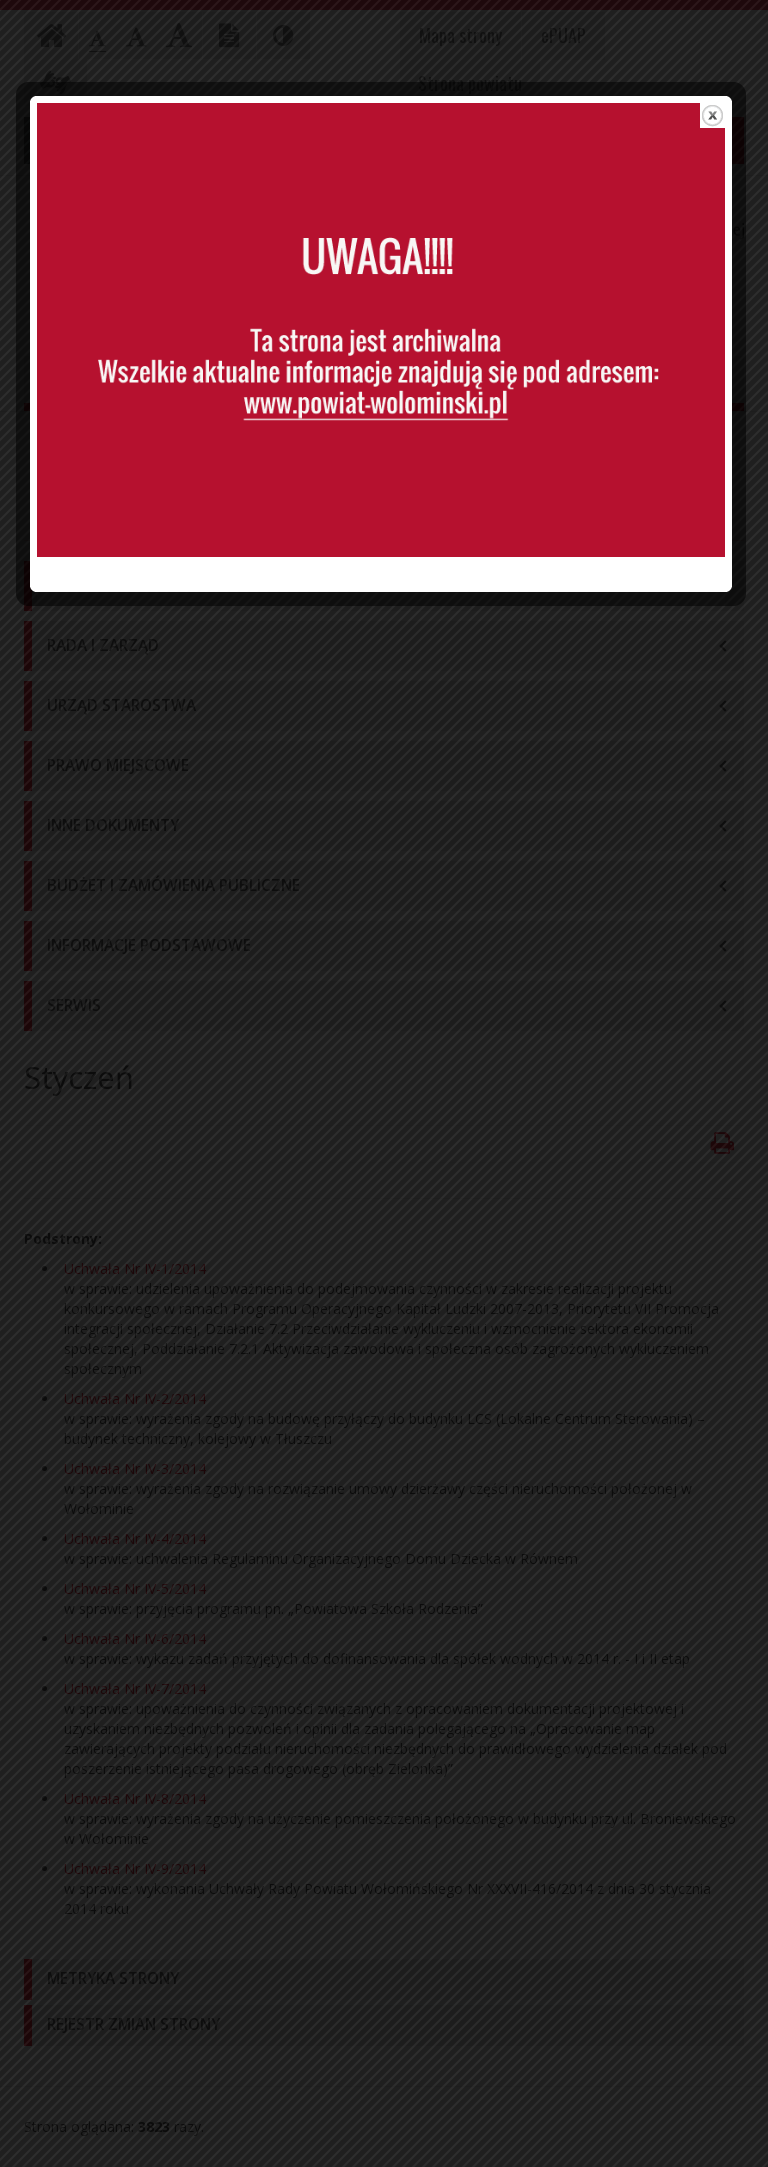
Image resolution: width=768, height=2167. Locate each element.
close (715, 131)
